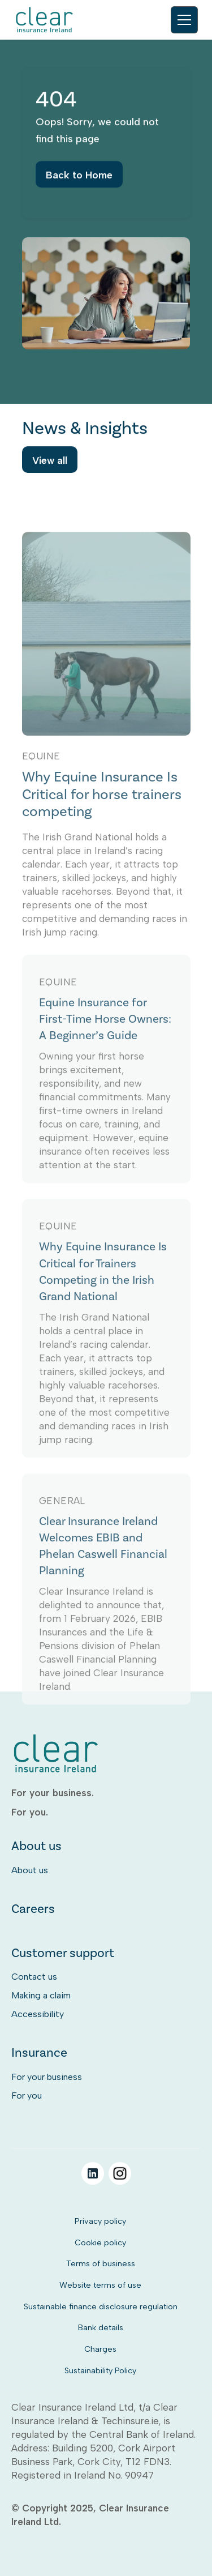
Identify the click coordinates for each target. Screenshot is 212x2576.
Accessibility (37, 2014)
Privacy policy (100, 2221)
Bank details (100, 2327)
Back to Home (79, 182)
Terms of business (100, 2263)
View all (49, 463)
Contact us (34, 1976)
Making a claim (41, 1995)
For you (26, 2095)
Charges (100, 2349)
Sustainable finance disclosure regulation (101, 2306)
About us (29, 1870)
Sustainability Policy (100, 2370)
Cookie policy (100, 2242)
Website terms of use (100, 2285)
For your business (46, 2076)
